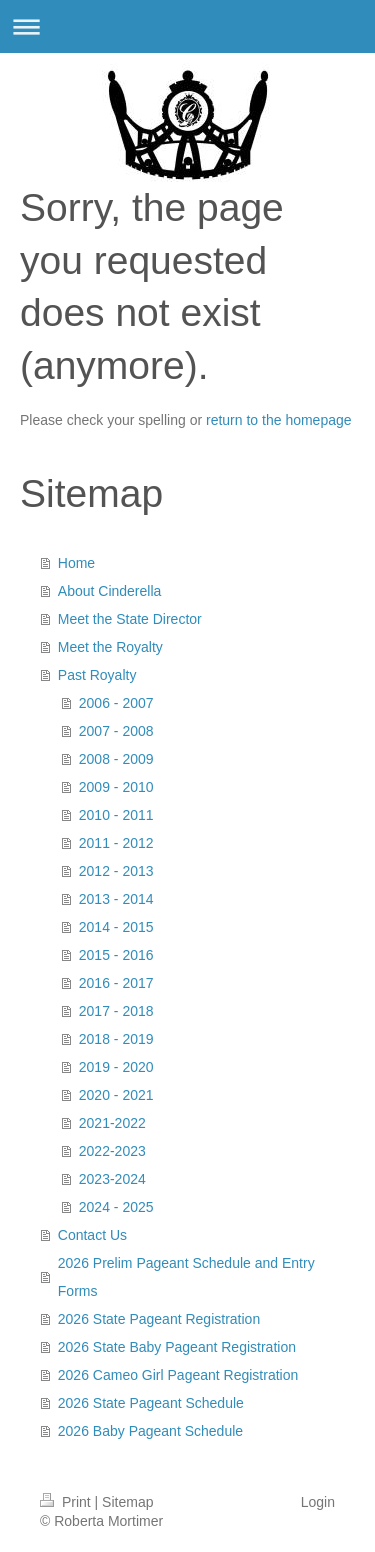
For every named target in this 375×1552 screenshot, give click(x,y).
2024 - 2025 (116, 1207)
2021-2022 (112, 1123)
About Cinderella (110, 591)
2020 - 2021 (116, 1095)
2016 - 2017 (116, 983)
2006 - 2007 (116, 703)
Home (76, 563)
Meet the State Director (130, 619)
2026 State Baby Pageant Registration (177, 1347)
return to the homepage (279, 420)
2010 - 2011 (116, 815)
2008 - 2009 (116, 759)
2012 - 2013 (116, 871)
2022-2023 (112, 1151)
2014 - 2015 (116, 927)
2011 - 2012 (116, 843)
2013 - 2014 (116, 899)
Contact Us (92, 1235)
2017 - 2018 (116, 1011)
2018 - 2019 (116, 1039)
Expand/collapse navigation (187, 26)
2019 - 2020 (116, 1067)
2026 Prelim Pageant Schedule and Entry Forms (186, 1277)
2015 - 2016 (116, 955)
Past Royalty (97, 675)
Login (318, 1502)
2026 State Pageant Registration (159, 1319)
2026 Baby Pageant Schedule (150, 1431)
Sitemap (127, 1502)
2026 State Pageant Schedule (151, 1403)
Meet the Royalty (110, 647)
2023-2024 (112, 1179)
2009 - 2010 (116, 787)
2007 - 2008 (116, 731)
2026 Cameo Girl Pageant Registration (178, 1375)
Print (67, 1502)
